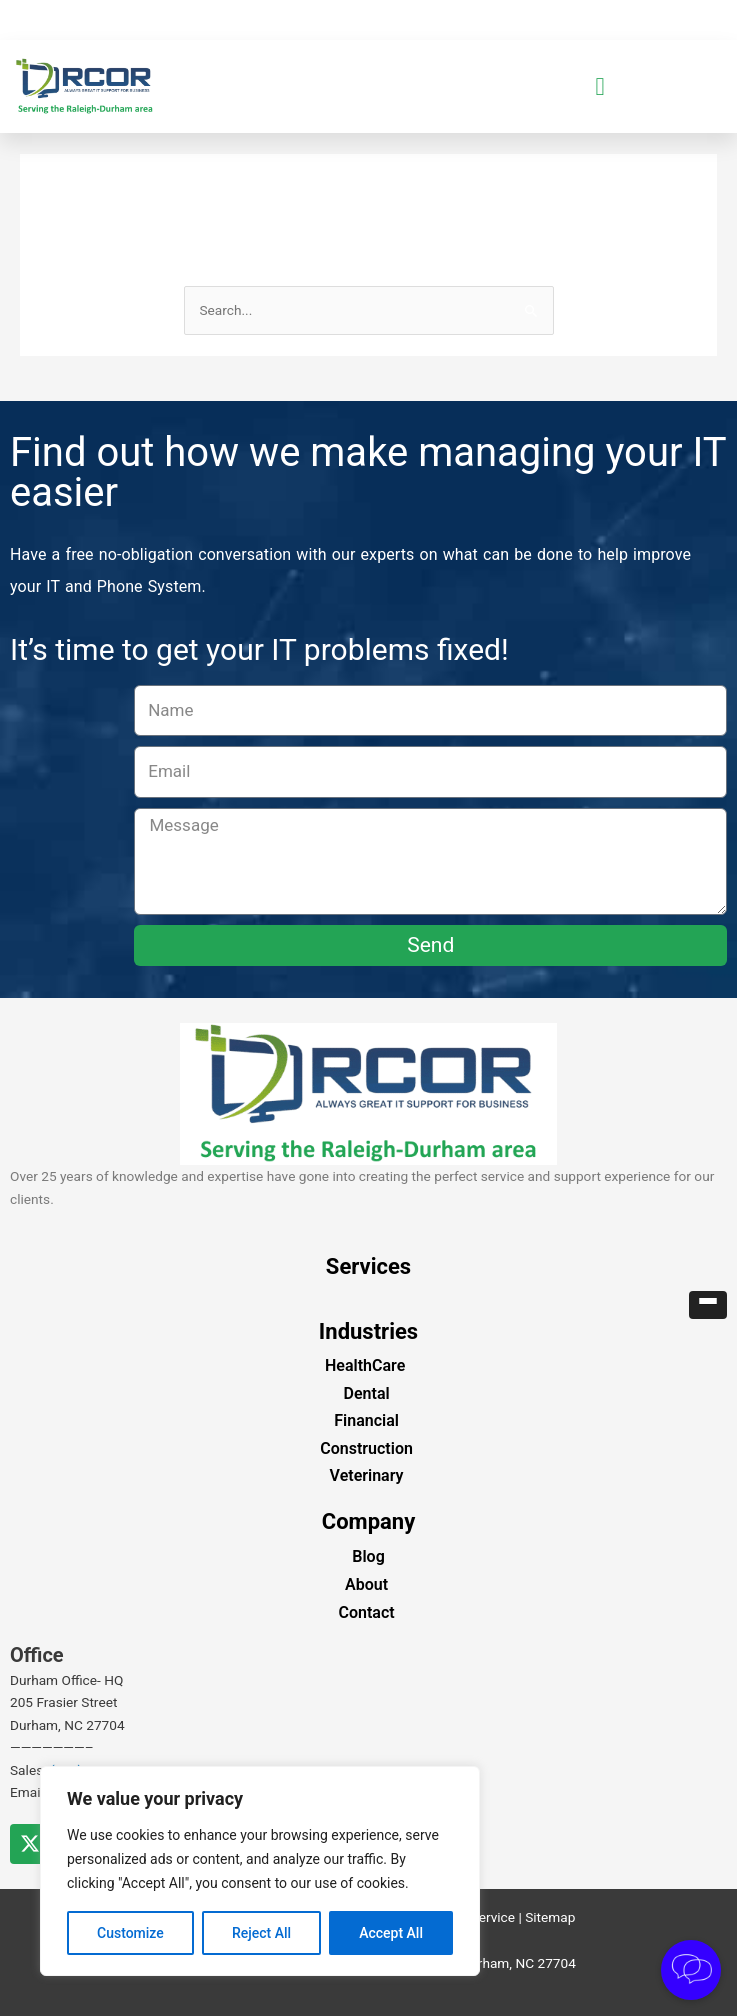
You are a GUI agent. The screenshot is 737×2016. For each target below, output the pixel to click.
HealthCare (365, 1365)
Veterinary (367, 1475)
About (366, 1584)
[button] (600, 87)
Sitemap (550, 1917)
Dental (367, 1393)
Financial (366, 1420)
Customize (130, 1933)
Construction (366, 1448)
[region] (260, 1871)
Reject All (261, 1933)
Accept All (391, 1933)
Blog (368, 1556)
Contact (367, 1612)
